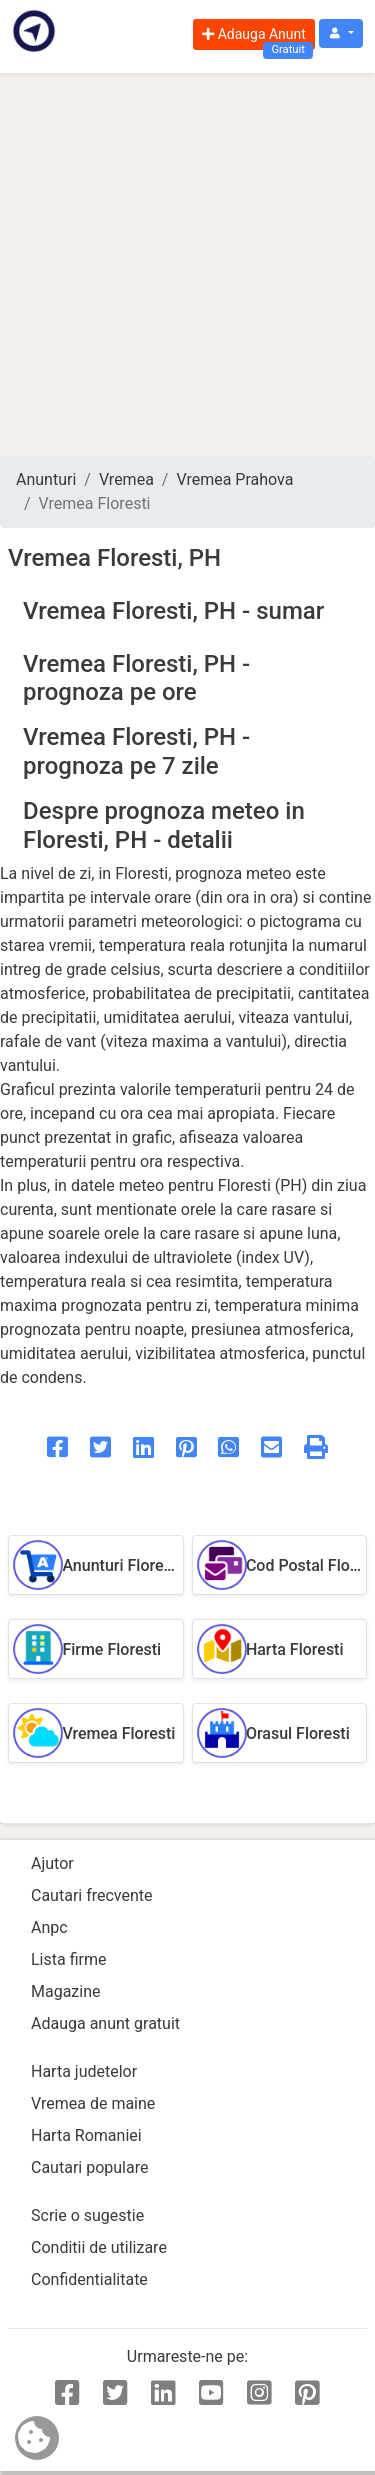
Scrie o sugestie (87, 2215)
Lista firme (68, 1959)
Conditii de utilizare (99, 2247)
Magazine (66, 1991)
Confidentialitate (89, 2279)
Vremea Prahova (234, 479)
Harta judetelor (84, 2071)
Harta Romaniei (86, 2135)
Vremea (126, 479)
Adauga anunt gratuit (105, 2023)
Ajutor (52, 1863)
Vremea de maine (93, 2103)
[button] (341, 33)
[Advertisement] (187, 264)
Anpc (49, 1927)
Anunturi (46, 479)
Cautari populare (89, 2167)
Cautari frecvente (92, 1895)
